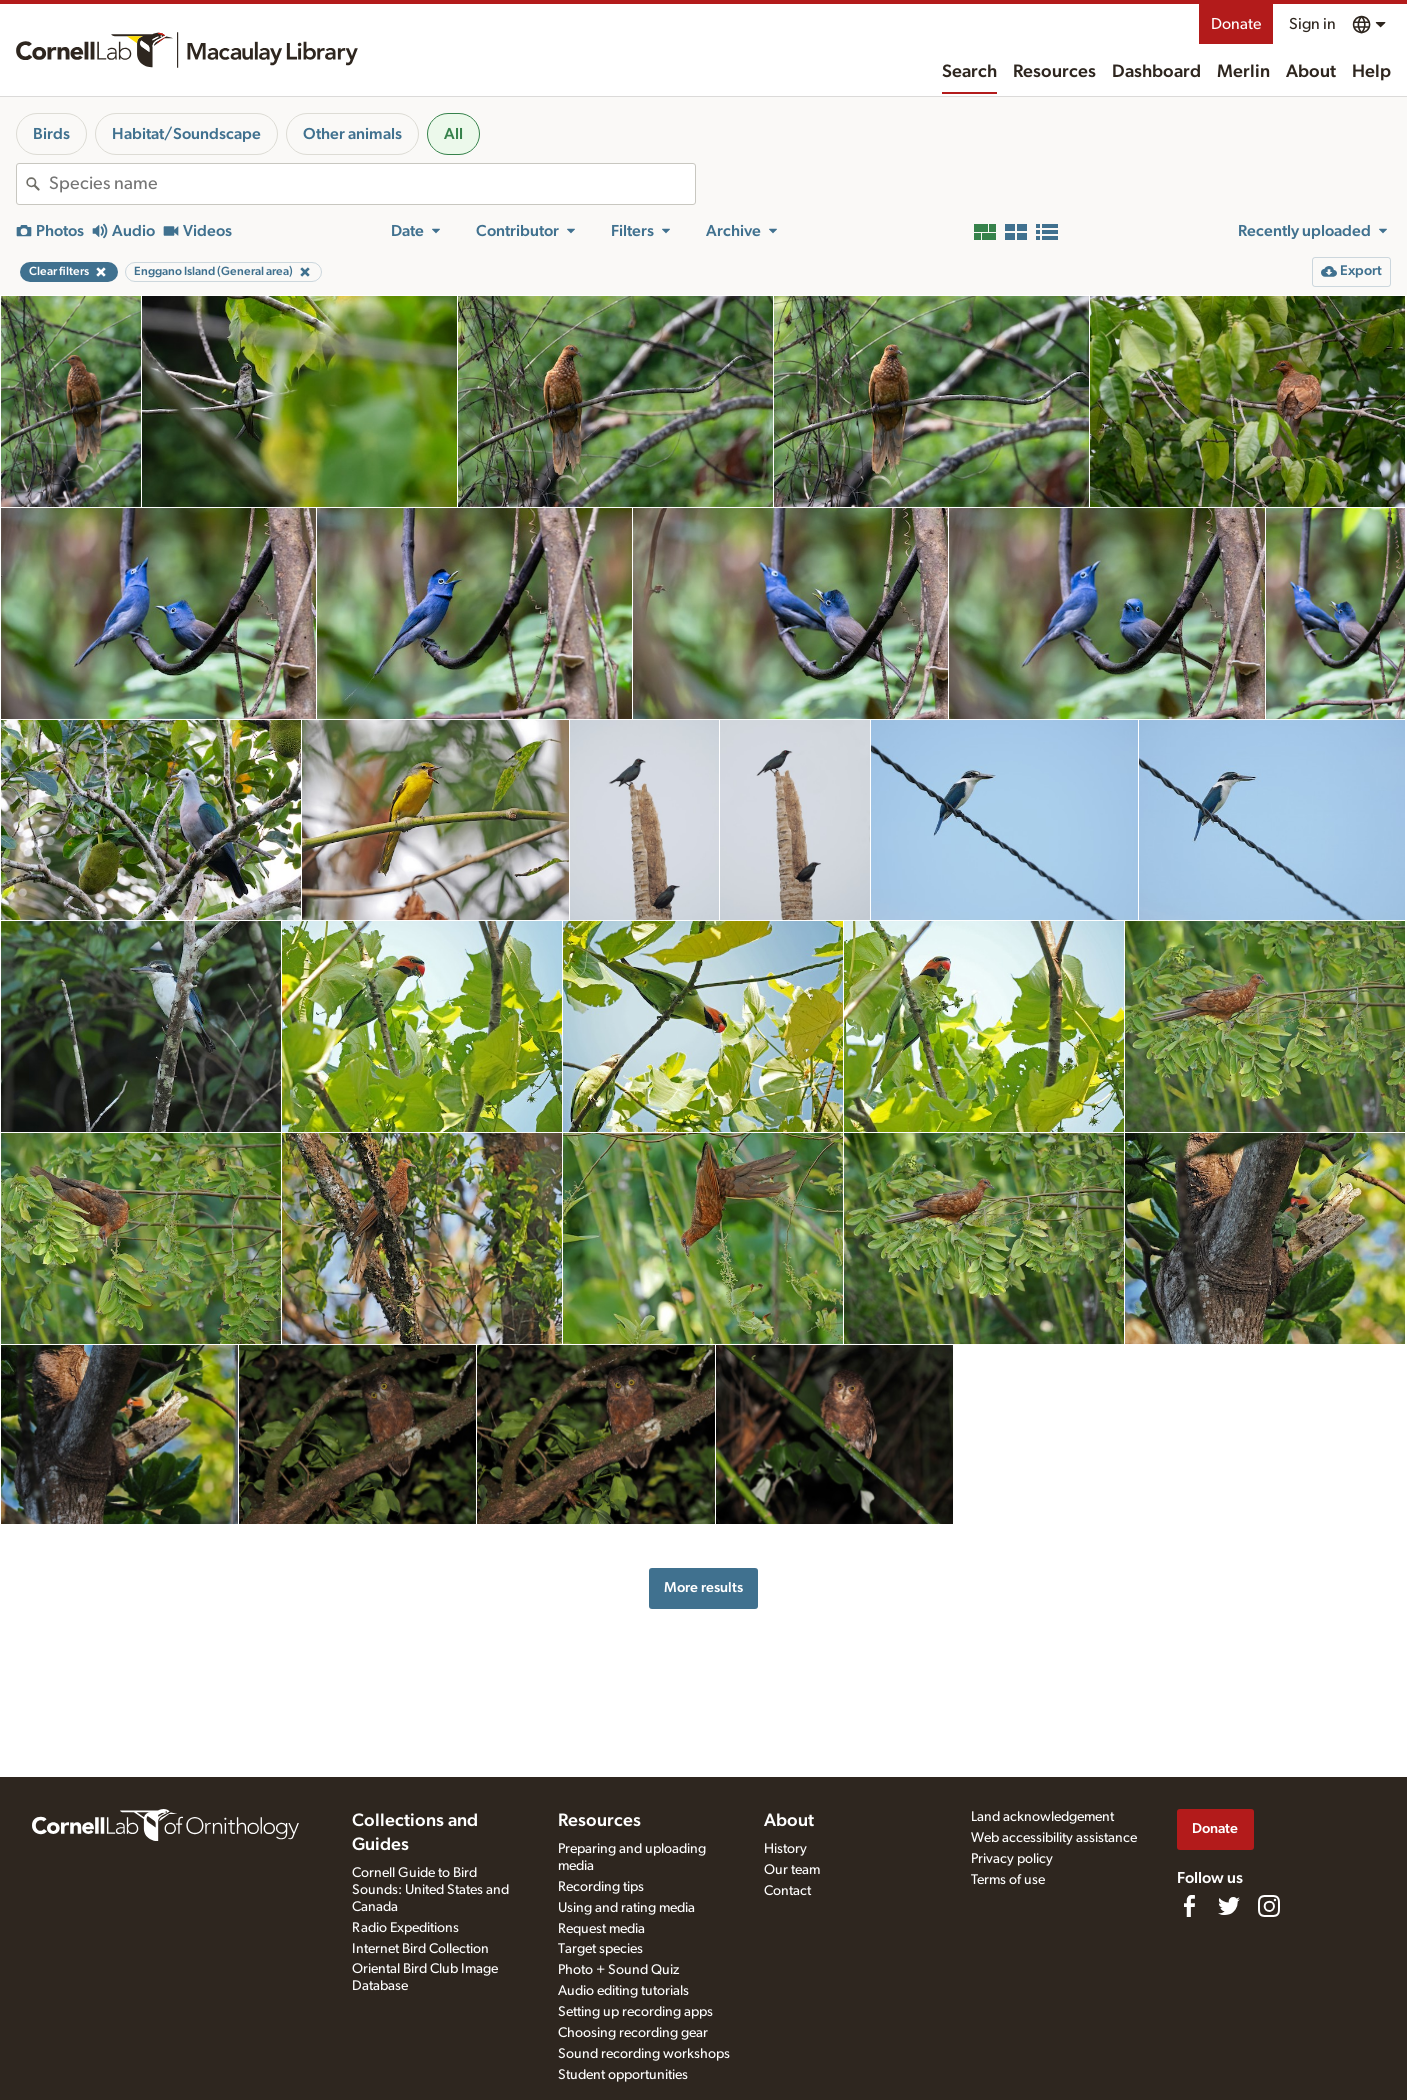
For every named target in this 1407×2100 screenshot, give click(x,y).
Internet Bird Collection (420, 1949)
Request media (601, 1929)
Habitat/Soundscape (186, 134)
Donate (1236, 24)
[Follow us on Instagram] (1269, 1906)
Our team (792, 1870)
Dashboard (1156, 72)
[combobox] (372, 184)
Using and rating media (626, 1908)
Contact (787, 1891)
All (453, 134)
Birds (51, 134)
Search (969, 72)
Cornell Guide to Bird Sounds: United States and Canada (430, 1890)
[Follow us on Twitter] (1229, 1906)
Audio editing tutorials (623, 1991)
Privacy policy (1012, 1859)
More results (703, 1587)
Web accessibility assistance (1054, 1838)
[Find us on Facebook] (1189, 1906)
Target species (600, 1949)
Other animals (352, 134)
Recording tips (601, 1887)
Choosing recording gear (633, 2033)
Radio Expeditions (405, 1928)
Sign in (1312, 24)
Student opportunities (623, 2075)
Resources (1054, 72)
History (785, 1849)
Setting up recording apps (635, 2012)
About (1311, 72)
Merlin (1243, 72)
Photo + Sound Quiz (618, 1970)
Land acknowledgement (1042, 1817)
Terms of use (1008, 1880)
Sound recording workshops (644, 2054)
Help (1371, 72)
